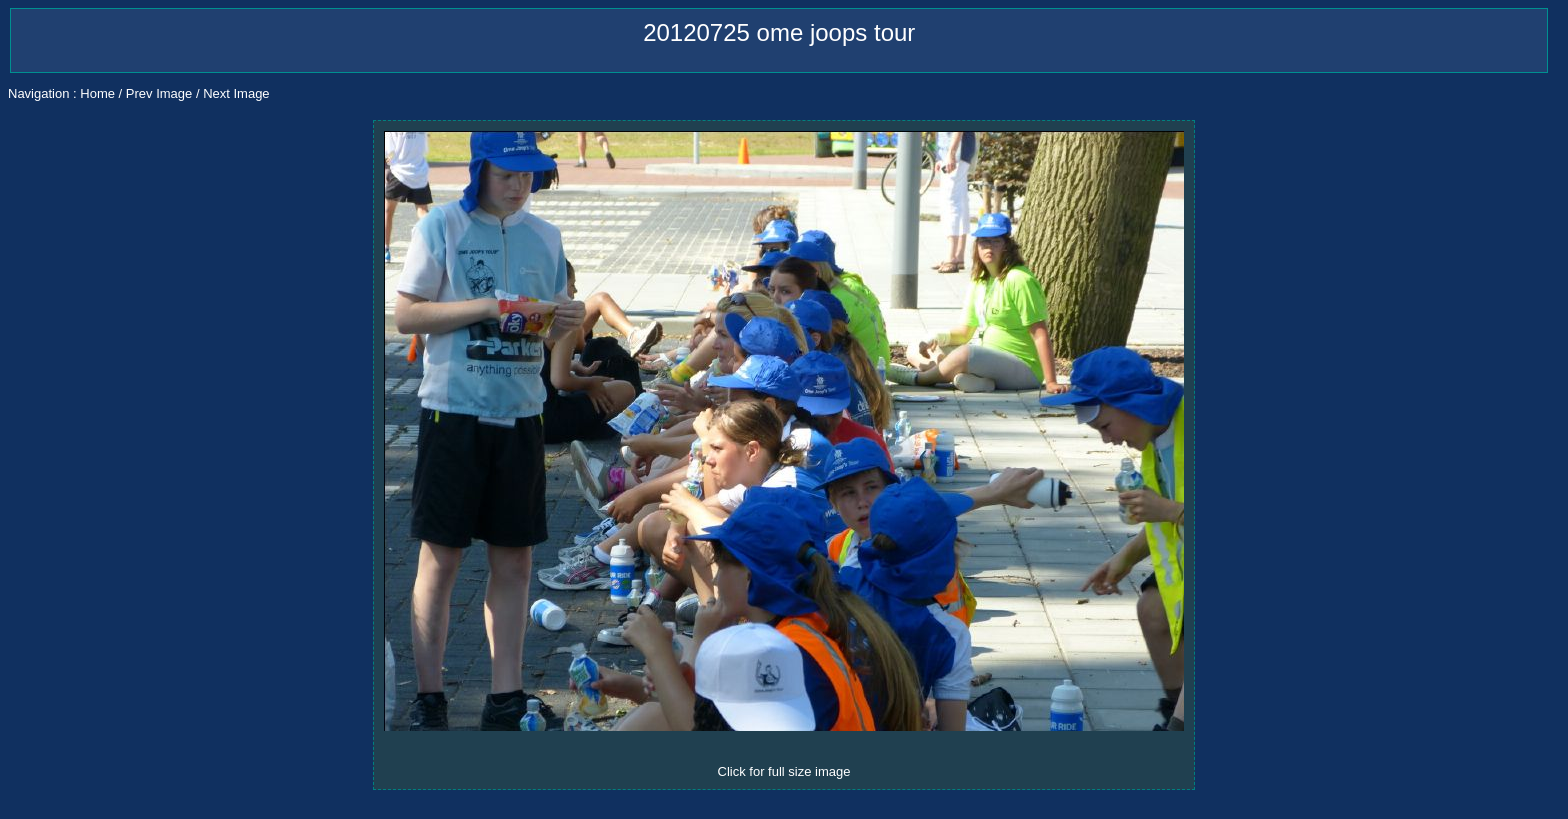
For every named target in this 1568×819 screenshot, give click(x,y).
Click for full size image (784, 771)
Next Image (236, 93)
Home (97, 93)
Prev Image (159, 93)
